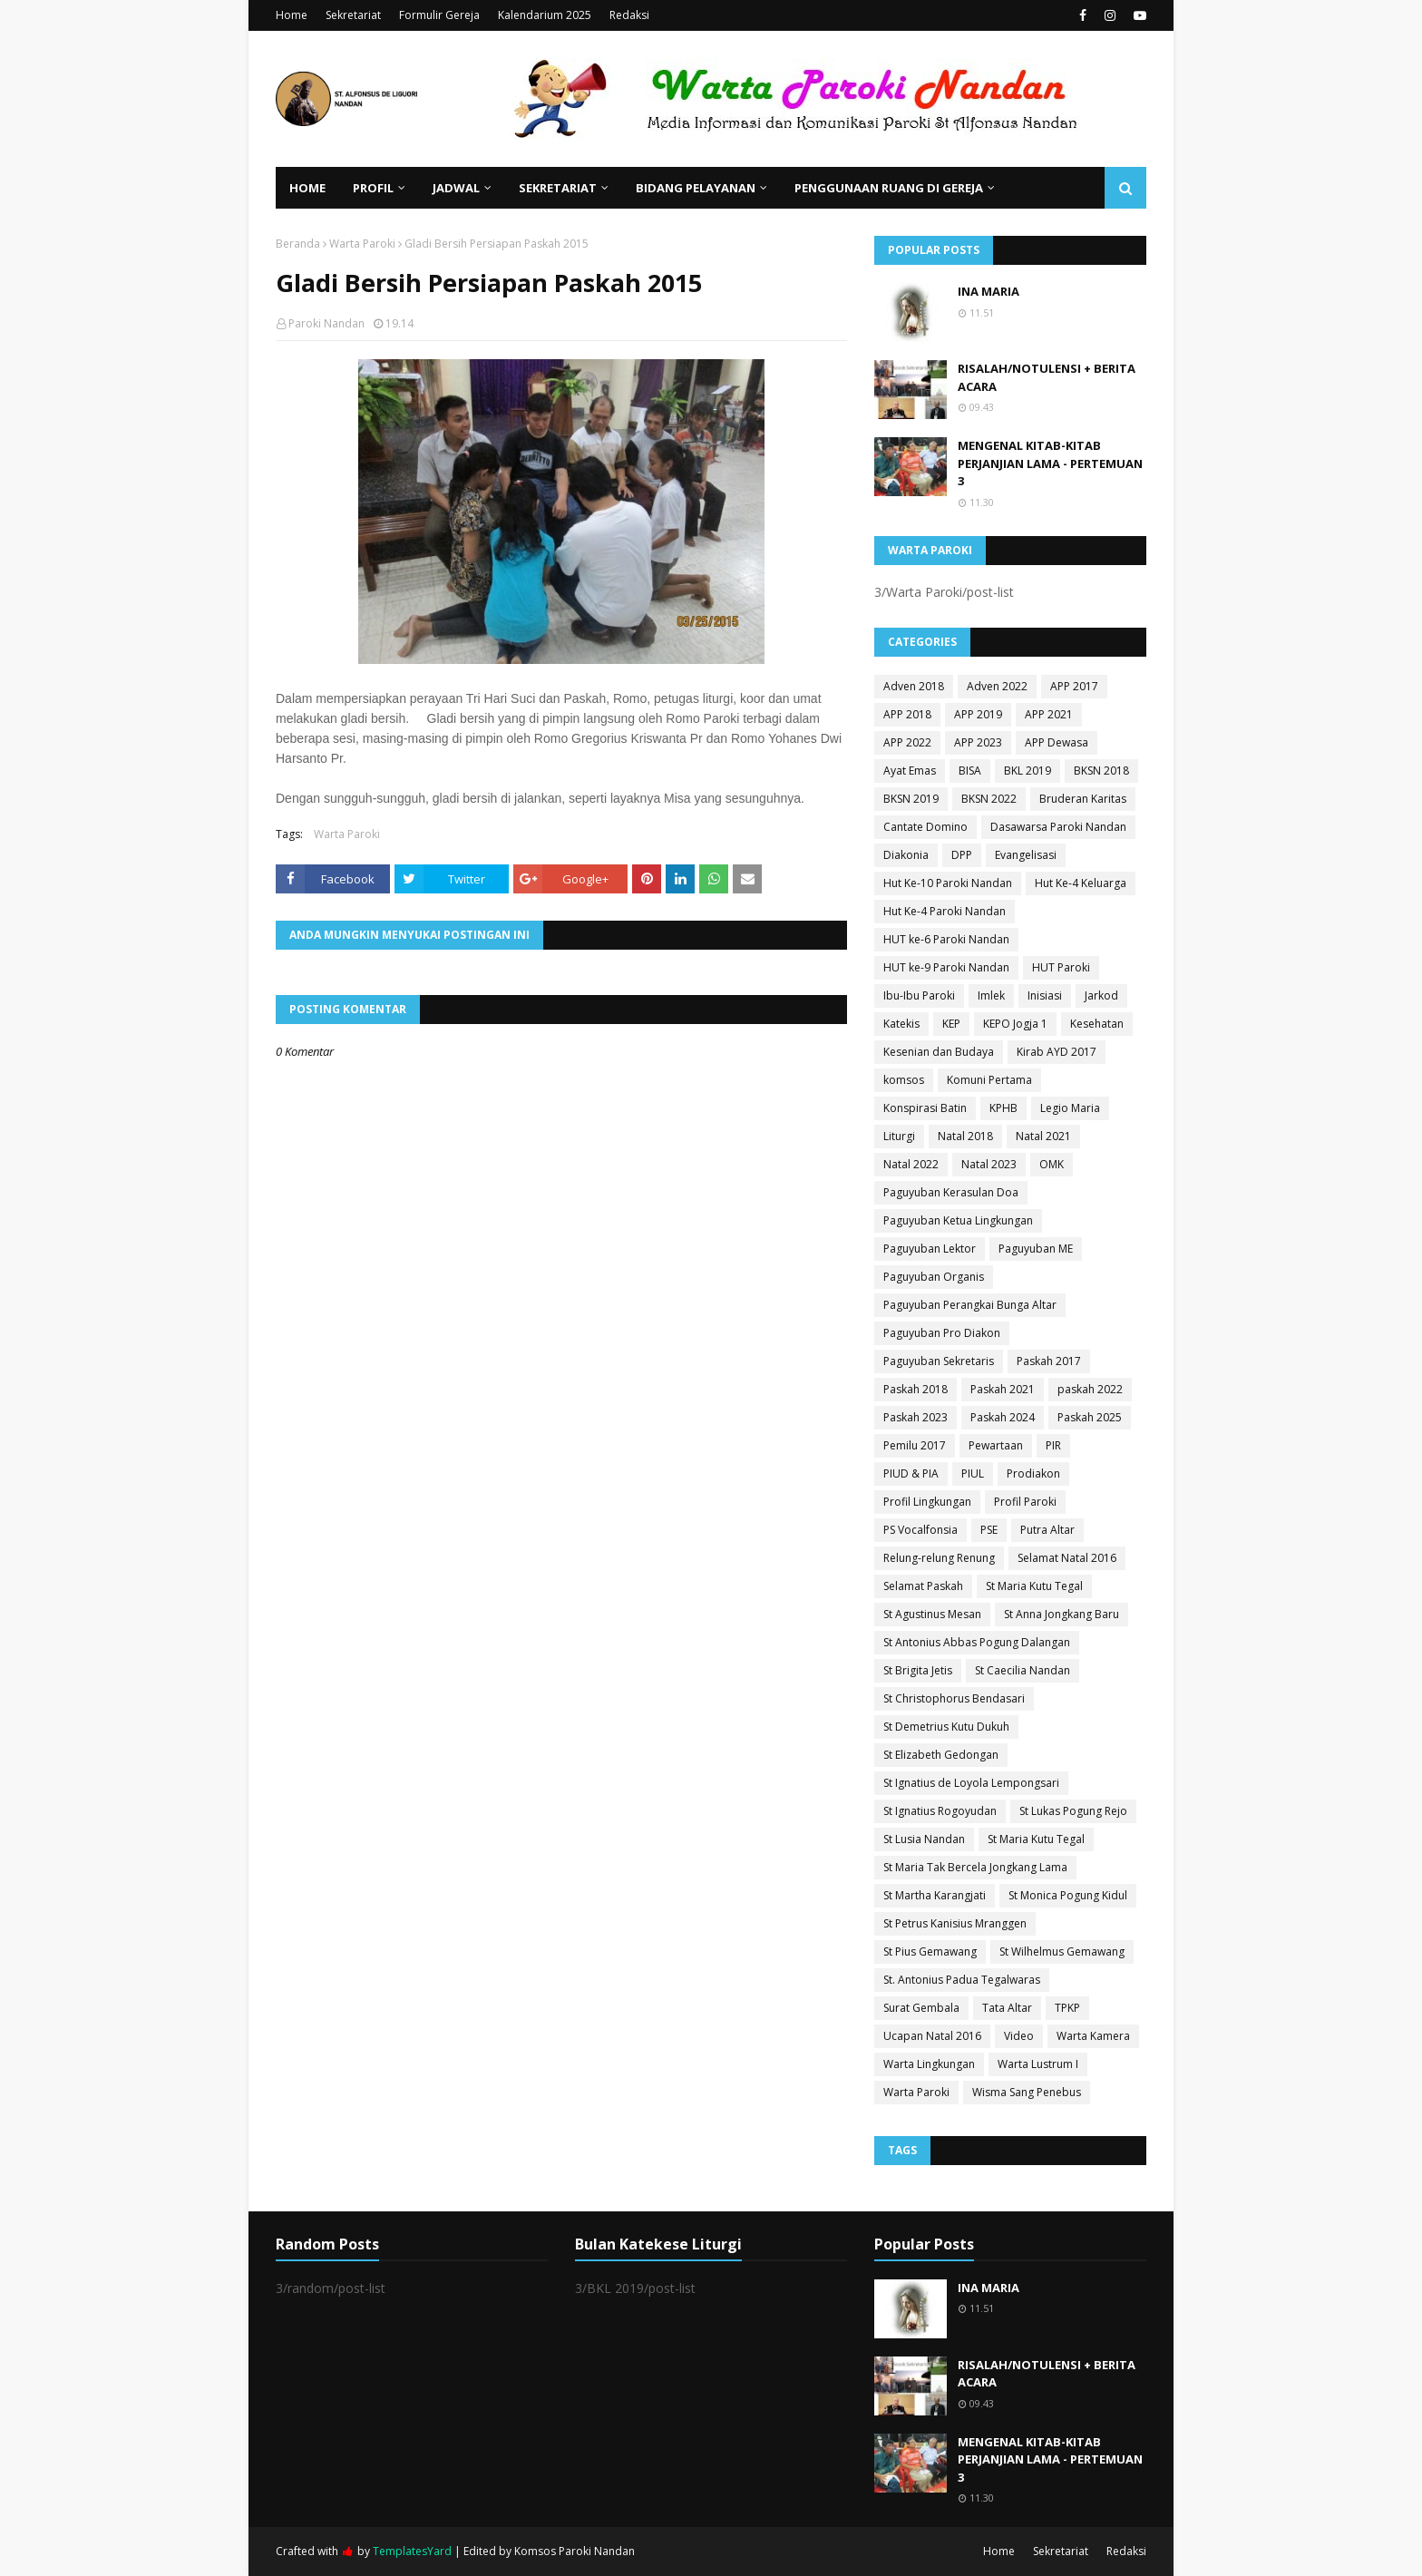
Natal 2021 (1043, 1136)
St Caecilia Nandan (1022, 1670)
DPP (961, 855)
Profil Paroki (1025, 1501)
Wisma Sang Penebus (1026, 2092)
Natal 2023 (989, 1164)
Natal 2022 (911, 1164)
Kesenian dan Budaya (938, 1051)
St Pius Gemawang (930, 1951)
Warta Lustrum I (1038, 2064)
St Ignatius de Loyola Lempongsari (971, 1783)
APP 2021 (1049, 714)
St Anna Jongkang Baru (1061, 1614)
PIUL (972, 1473)
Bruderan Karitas (1082, 798)
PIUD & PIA (911, 1473)
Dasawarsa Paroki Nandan (1058, 826)
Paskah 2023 (915, 1417)
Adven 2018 (913, 686)
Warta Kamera (1093, 2036)
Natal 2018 (965, 1136)
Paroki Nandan (326, 323)
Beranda (298, 243)
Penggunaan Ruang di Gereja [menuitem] (888, 188)
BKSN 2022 (989, 798)
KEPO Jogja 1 (1015, 1023)
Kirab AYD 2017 (1056, 1051)
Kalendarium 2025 (544, 15)
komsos (903, 1080)
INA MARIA (988, 291)
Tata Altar (1007, 2007)
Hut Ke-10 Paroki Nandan (947, 883)
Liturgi (899, 1136)
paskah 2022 (1090, 1389)
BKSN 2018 (1101, 770)
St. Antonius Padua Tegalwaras (961, 1979)
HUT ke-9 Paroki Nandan (946, 967)
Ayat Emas (909, 770)
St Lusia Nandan (924, 1839)
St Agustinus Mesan (932, 1614)
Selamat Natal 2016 (1067, 1558)
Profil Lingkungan (927, 1501)
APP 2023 (978, 742)
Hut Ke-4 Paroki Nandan (944, 911)
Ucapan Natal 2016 (932, 2036)
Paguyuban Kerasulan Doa (950, 1192)
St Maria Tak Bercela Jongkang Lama (975, 1867)
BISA (970, 770)
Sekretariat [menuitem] (558, 188)
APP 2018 (907, 714)
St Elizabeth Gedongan (940, 1754)
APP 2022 (907, 742)
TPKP (1067, 2007)
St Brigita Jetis (917, 1670)
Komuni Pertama (989, 1080)
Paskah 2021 (1002, 1389)
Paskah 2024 (1002, 1417)
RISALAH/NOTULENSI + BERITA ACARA (1046, 377)
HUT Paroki (1061, 967)
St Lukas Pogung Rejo (1073, 1811)
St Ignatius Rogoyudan (940, 1811)
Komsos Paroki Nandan (574, 2551)
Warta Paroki (362, 243)
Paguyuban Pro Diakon (941, 1333)
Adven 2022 (997, 686)
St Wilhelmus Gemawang (1062, 1951)
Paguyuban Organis (933, 1276)
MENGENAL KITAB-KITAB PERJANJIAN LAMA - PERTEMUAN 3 (1050, 463)
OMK (1051, 1164)
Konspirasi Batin (925, 1108)
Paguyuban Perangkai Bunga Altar (970, 1304)
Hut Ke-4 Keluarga (1080, 883)
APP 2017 (1074, 686)
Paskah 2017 (1049, 1361)
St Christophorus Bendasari (954, 1698)
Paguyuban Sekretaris (938, 1361)
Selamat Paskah (923, 1586)
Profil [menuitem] (373, 188)
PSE (989, 1529)
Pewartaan (996, 1445)
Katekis (901, 1023)
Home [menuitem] (307, 188)
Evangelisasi (1026, 855)
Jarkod (1101, 995)
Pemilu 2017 (914, 1445)
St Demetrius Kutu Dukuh (946, 1726)
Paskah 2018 (915, 1389)
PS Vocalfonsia (920, 1529)
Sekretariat (353, 15)
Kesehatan (1097, 1023)
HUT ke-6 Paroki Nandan (946, 939)
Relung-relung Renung (939, 1558)
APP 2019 (978, 714)
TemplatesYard (412, 2551)
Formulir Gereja (439, 15)
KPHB (1003, 1108)
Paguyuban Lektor (929, 1248)
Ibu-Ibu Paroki (919, 995)
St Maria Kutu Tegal (1034, 1586)
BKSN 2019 (911, 798)
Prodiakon (1033, 1473)
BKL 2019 (1027, 770)
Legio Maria (1070, 1108)
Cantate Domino (925, 826)
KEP (951, 1023)
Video (1019, 2036)
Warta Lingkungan (929, 2064)
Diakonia (906, 855)
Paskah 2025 (1089, 1417)
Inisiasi (1045, 995)
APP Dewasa (1056, 742)
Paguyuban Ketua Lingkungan (958, 1220)
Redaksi (629, 15)
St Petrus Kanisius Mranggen (955, 1923)
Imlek (991, 995)
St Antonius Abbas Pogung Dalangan (976, 1642)
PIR (1053, 1445)
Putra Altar (1047, 1529)
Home (291, 15)
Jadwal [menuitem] (456, 188)
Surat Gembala (921, 2007)
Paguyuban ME (1035, 1248)
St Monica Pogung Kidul (1067, 1895)
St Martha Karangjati (934, 1895)
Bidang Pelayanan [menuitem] (695, 188)
